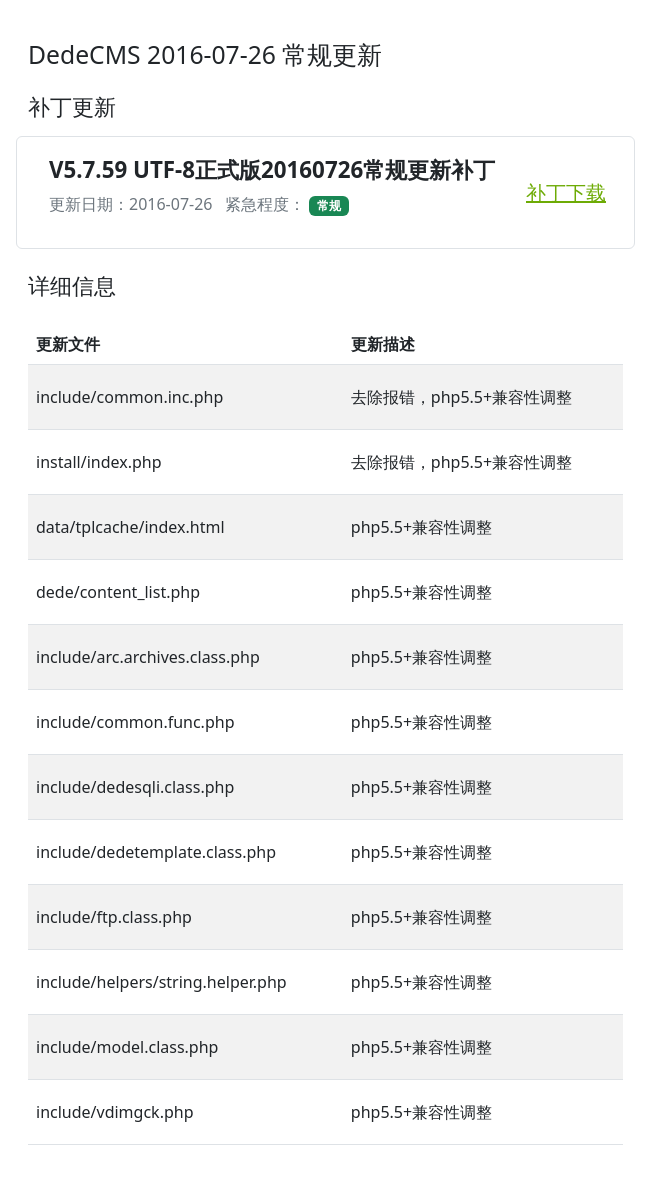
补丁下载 (566, 192)
